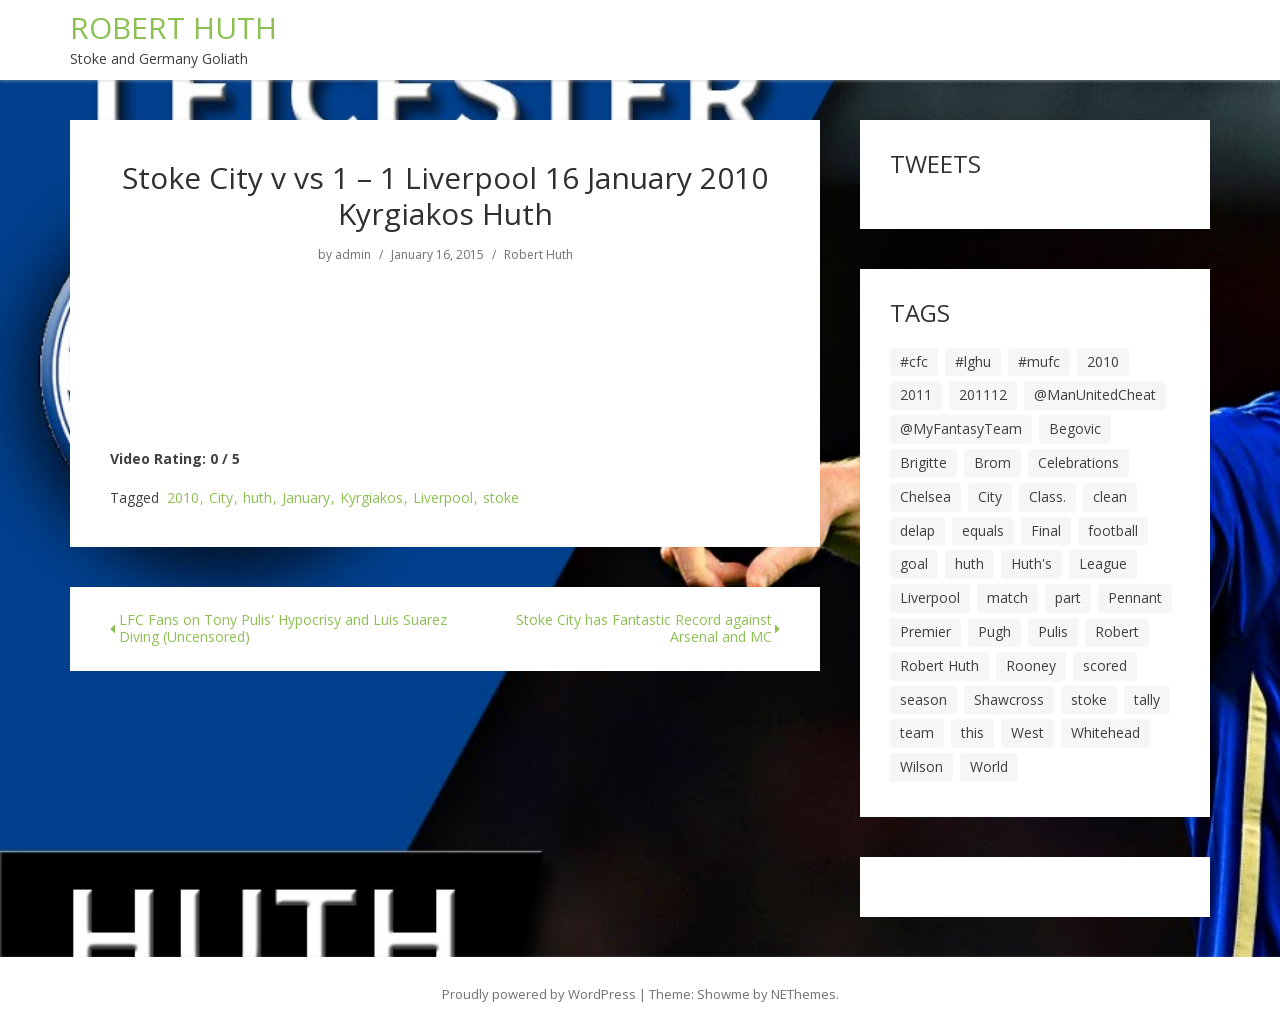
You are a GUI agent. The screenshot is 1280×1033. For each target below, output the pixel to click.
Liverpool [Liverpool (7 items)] (930, 597)
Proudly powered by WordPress (539, 994)
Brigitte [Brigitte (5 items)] (923, 462)
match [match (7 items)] (1007, 597)
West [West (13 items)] (1027, 732)
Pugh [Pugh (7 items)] (994, 631)
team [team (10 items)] (917, 732)
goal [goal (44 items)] (914, 563)
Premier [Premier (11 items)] (925, 631)
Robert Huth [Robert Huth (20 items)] (939, 665)
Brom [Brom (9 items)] (992, 462)
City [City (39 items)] (990, 496)
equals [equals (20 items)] (983, 530)
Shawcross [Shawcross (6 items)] (1009, 699)
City (221, 498)
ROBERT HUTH (173, 27)
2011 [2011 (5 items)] (916, 394)
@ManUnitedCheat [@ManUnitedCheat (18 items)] (1095, 394)
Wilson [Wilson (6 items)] (921, 766)
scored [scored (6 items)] (1105, 665)
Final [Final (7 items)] (1046, 530)
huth (257, 498)
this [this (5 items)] (972, 732)
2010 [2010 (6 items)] (1103, 361)
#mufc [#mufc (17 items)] (1039, 361)
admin (353, 255)
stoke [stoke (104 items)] (1089, 699)
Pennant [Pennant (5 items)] (1135, 597)
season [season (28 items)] (923, 699)
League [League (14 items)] (1103, 563)
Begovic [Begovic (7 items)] (1075, 428)
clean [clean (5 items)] (1110, 496)
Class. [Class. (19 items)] (1047, 496)
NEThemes (803, 994)
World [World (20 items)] (989, 766)
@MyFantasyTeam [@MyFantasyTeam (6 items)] (961, 428)
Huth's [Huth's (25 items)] (1031, 563)
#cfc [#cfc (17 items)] (914, 361)
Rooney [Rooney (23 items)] (1031, 665)
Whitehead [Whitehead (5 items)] (1105, 732)
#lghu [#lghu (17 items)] (973, 361)
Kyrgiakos (371, 498)
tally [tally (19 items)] (1147, 699)
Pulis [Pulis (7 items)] (1053, 631)
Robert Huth (538, 255)
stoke (501, 498)
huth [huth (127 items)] (969, 563)
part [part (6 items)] (1068, 597)
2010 (183, 498)
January (306, 498)
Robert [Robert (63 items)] (1117, 631)
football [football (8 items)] (1113, 530)
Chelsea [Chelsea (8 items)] (925, 496)
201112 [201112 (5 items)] (983, 394)
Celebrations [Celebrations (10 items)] (1078, 462)
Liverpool (443, 498)
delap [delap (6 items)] (917, 530)
